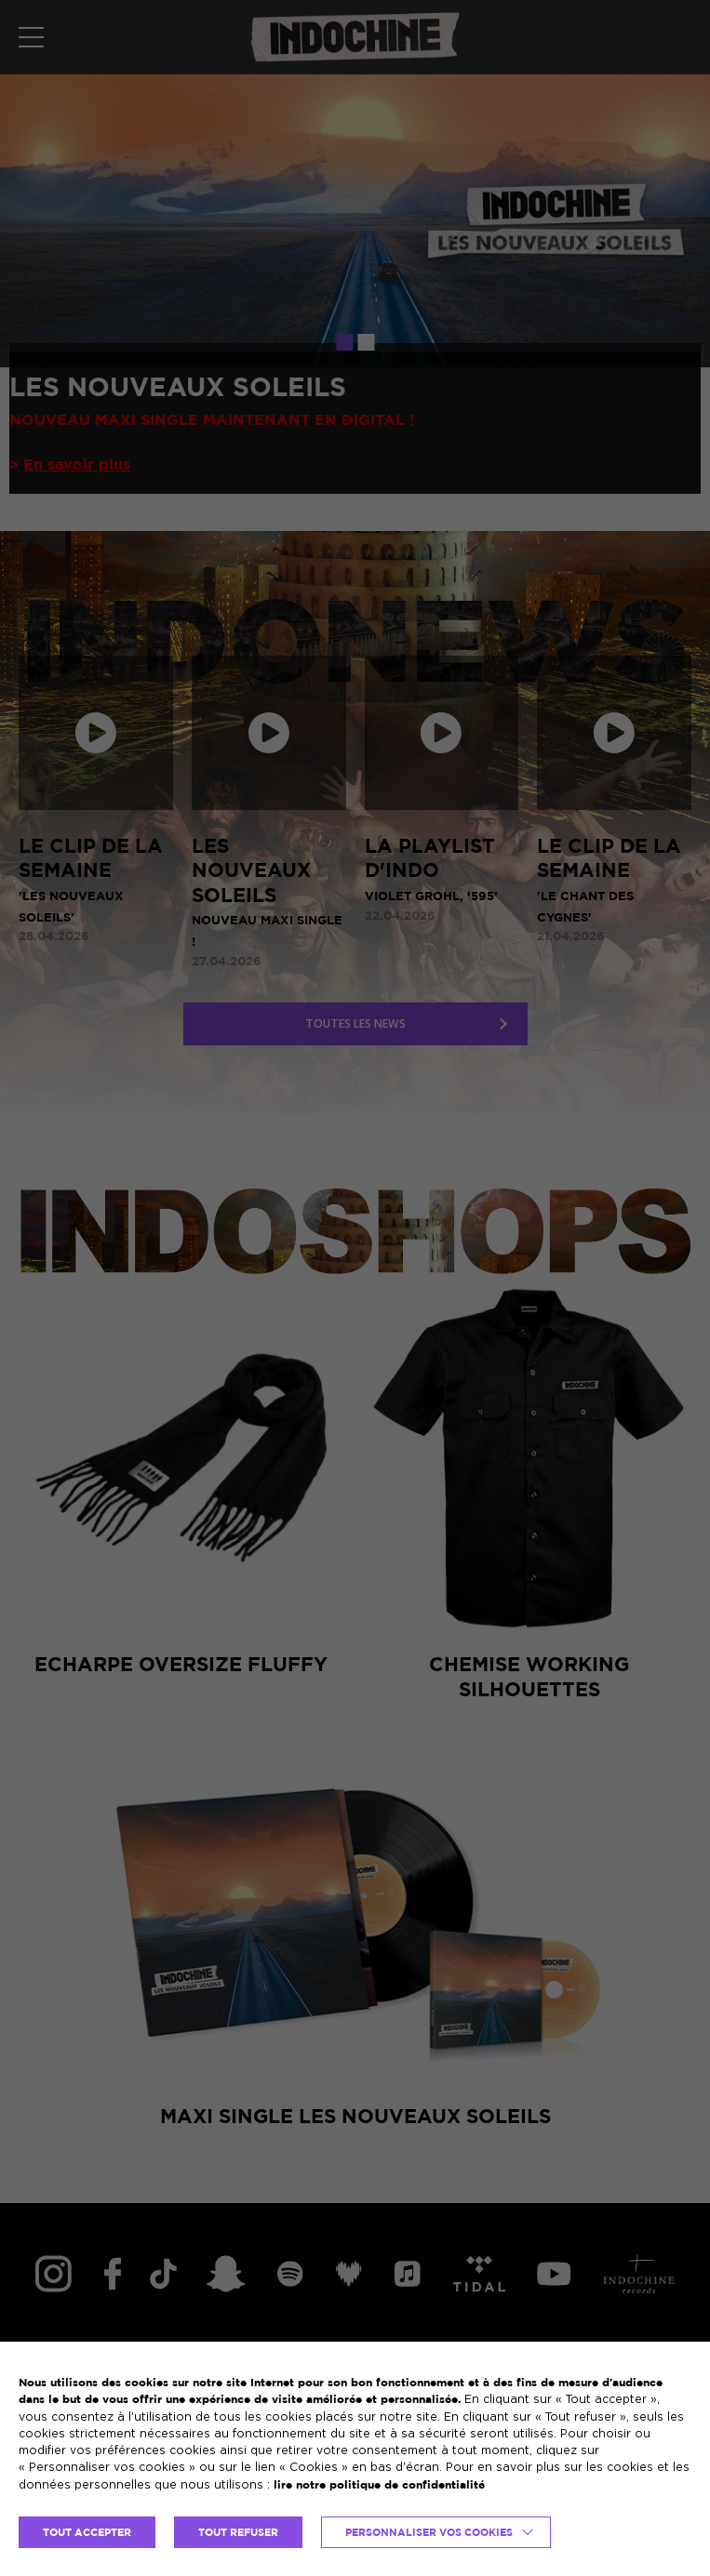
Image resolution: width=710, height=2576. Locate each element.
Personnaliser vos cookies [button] (429, 2532)
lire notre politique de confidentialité (379, 2484)
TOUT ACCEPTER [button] (87, 2532)
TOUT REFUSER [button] (238, 2532)
